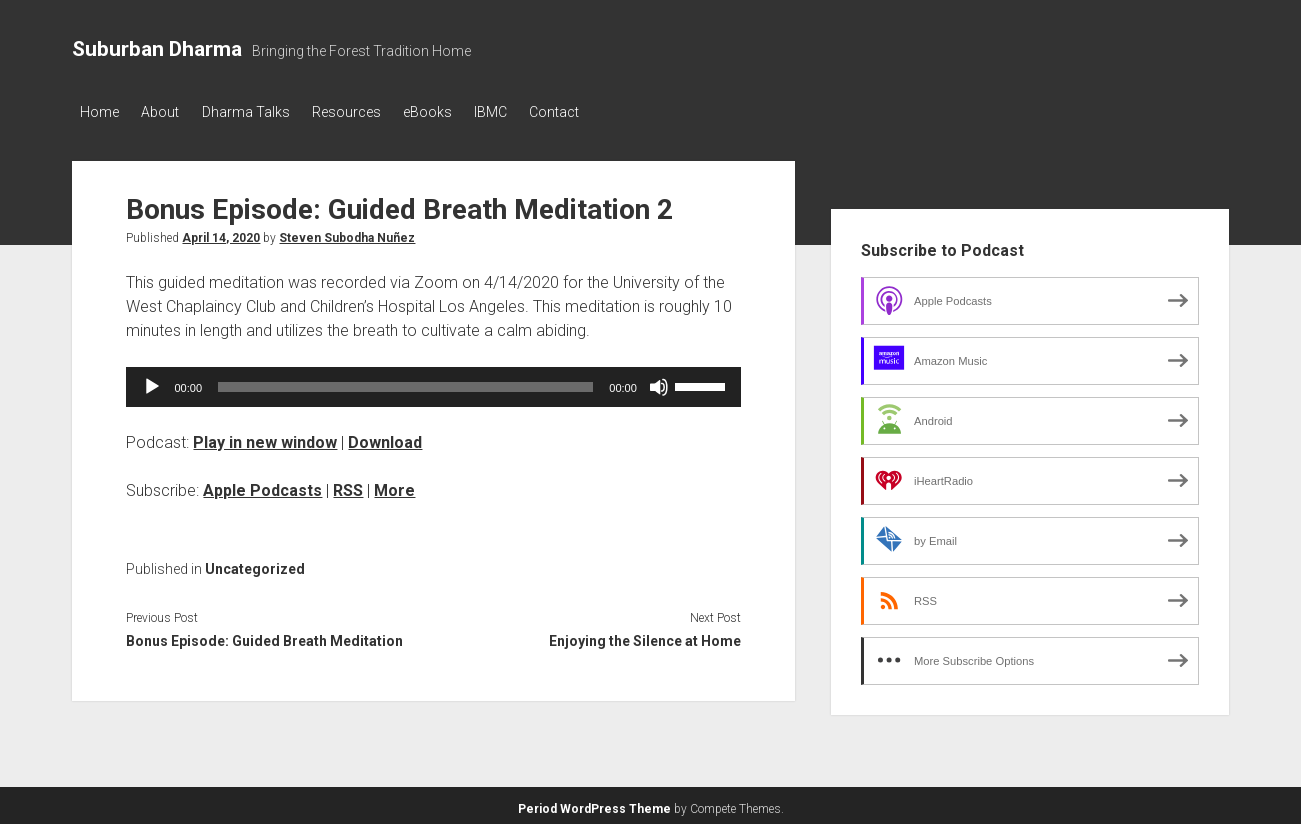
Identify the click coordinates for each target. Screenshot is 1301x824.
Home (99, 112)
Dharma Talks (261, 112)
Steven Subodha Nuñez (347, 233)
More (394, 485)
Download (385, 437)
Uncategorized (255, 564)
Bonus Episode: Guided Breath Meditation (264, 636)
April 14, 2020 (221, 233)
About (168, 112)
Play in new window (265, 437)
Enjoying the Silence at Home (645, 636)
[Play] (152, 382)
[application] (433, 382)
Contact (601, 112)
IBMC (529, 112)
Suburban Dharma (157, 49)
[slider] (405, 382)
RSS (348, 485)
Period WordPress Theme (594, 804)
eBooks (458, 112)
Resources (369, 112)
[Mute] (659, 382)
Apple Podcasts (262, 485)
